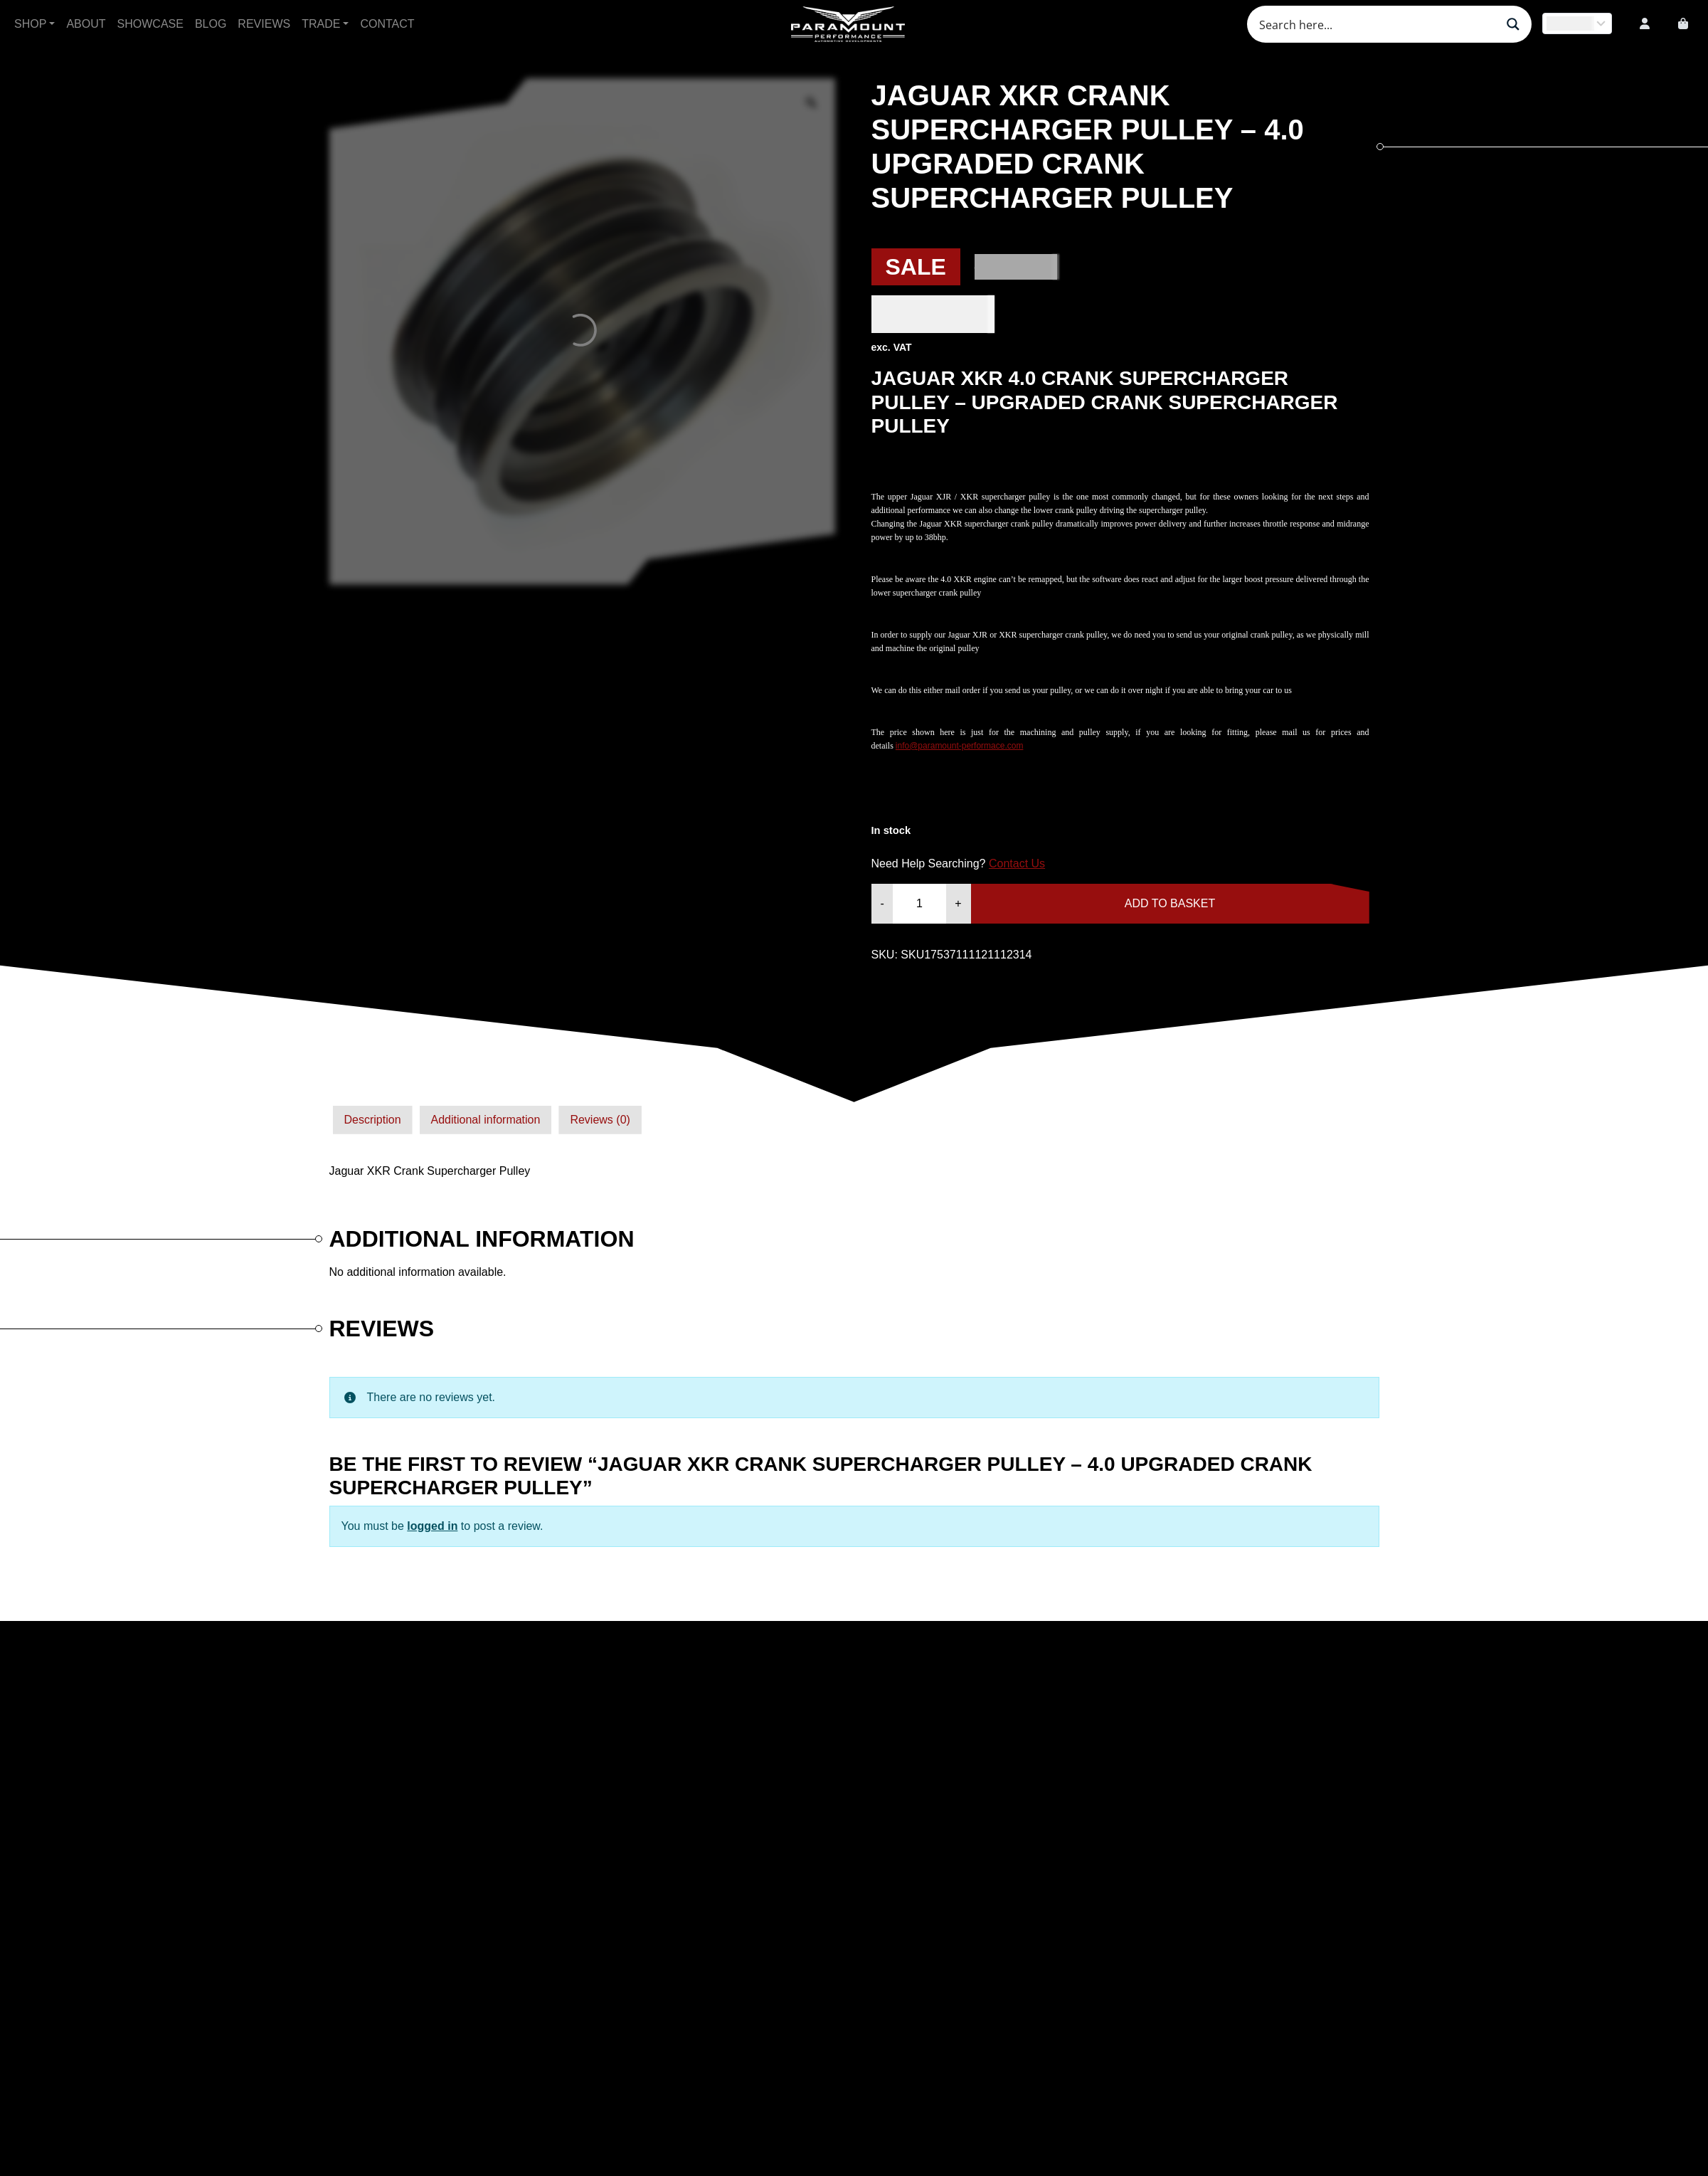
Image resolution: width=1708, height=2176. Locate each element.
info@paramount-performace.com (960, 746)
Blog (210, 24)
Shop (30, 24)
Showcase (150, 24)
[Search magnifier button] (1513, 24)
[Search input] (1375, 24)
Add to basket (1170, 903)
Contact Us (1017, 863)
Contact (387, 24)
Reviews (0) (600, 1120)
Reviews (264, 24)
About (85, 24)
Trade (321, 24)
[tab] (373, 1120)
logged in (432, 1526)
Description (372, 1120)
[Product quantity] (919, 904)
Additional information (486, 1120)
